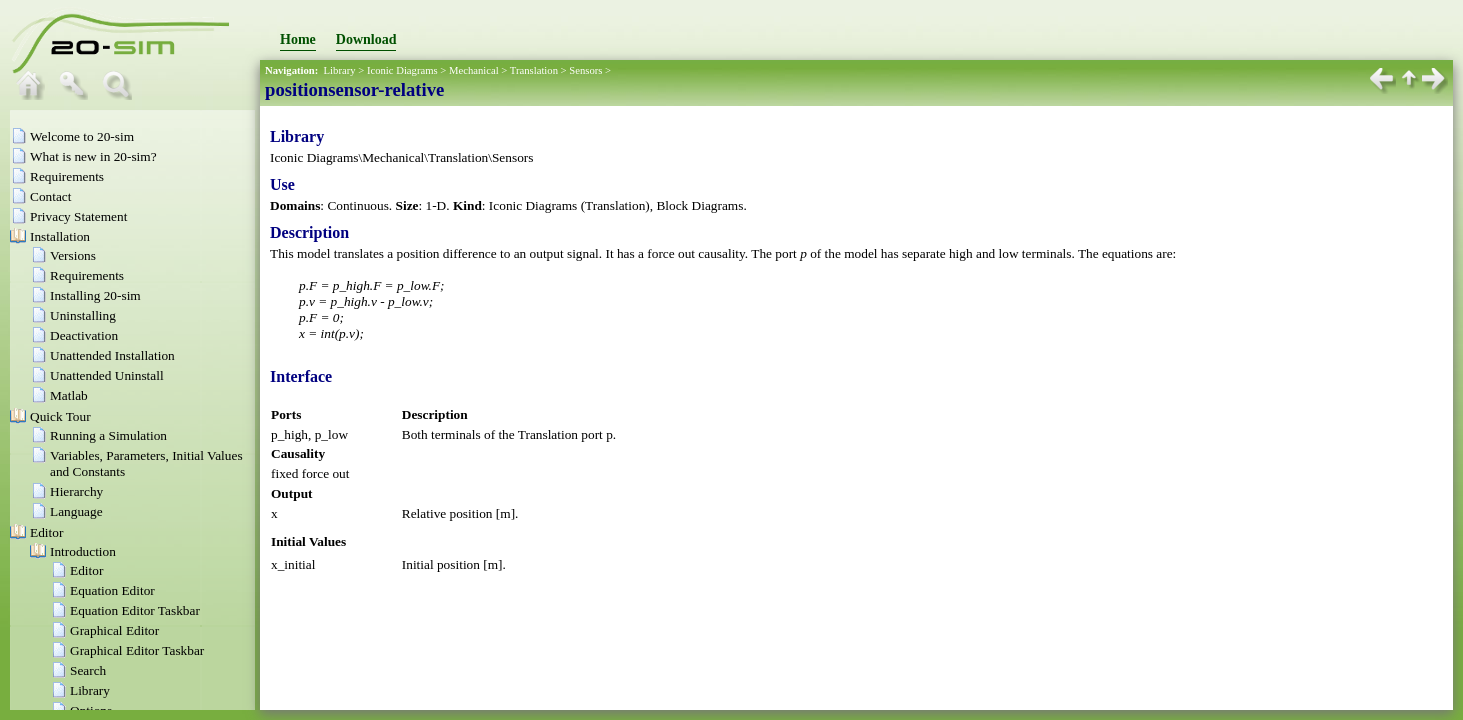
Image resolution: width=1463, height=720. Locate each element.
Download (366, 39)
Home (298, 39)
